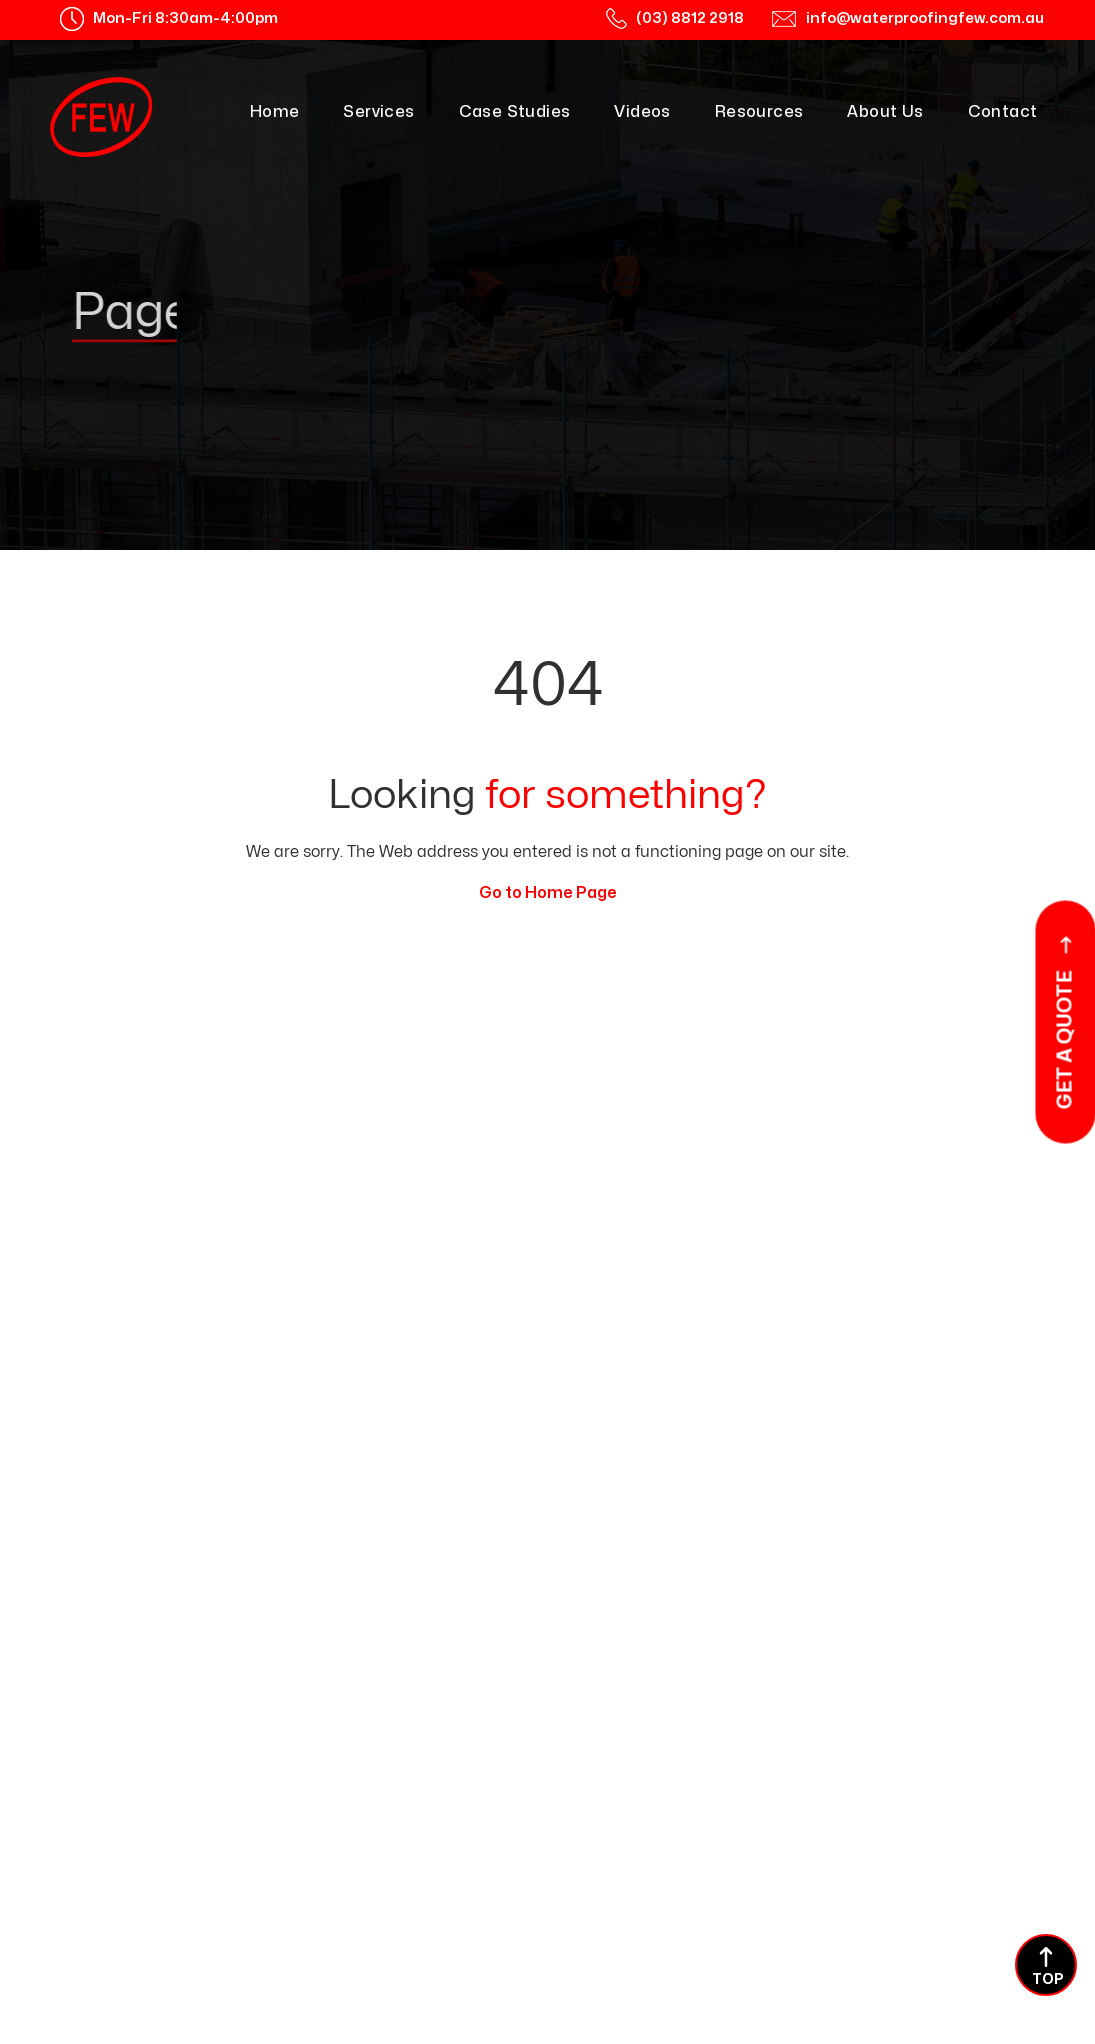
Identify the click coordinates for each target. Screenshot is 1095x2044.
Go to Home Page (548, 893)
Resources (759, 112)
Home (275, 112)
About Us (885, 112)
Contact (1003, 112)
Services (378, 112)
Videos (642, 112)
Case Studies (515, 112)
